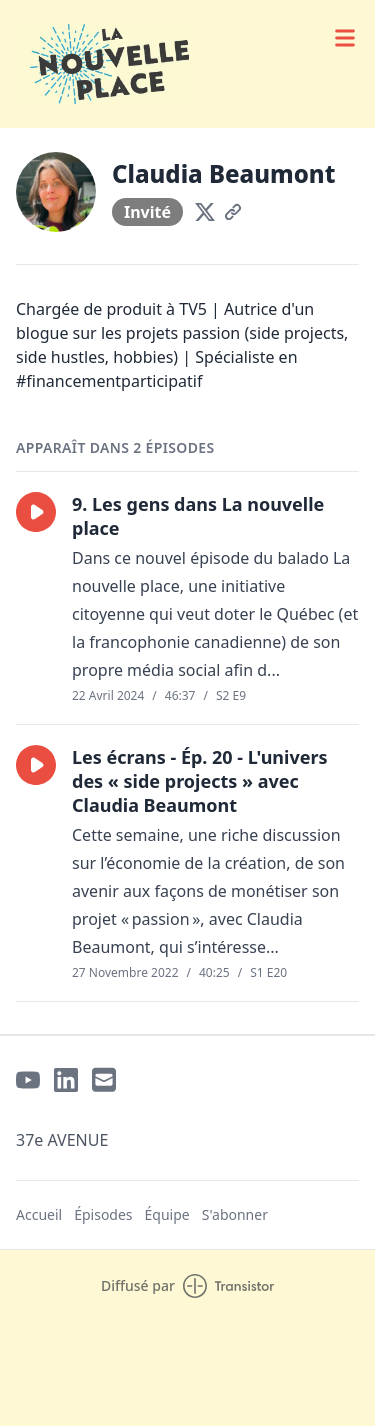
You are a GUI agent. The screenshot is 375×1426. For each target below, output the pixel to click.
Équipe (167, 1214)
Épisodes (103, 1214)
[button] (36, 512)
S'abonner (235, 1214)
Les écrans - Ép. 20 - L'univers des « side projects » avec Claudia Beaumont (200, 781)
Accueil (39, 1214)
